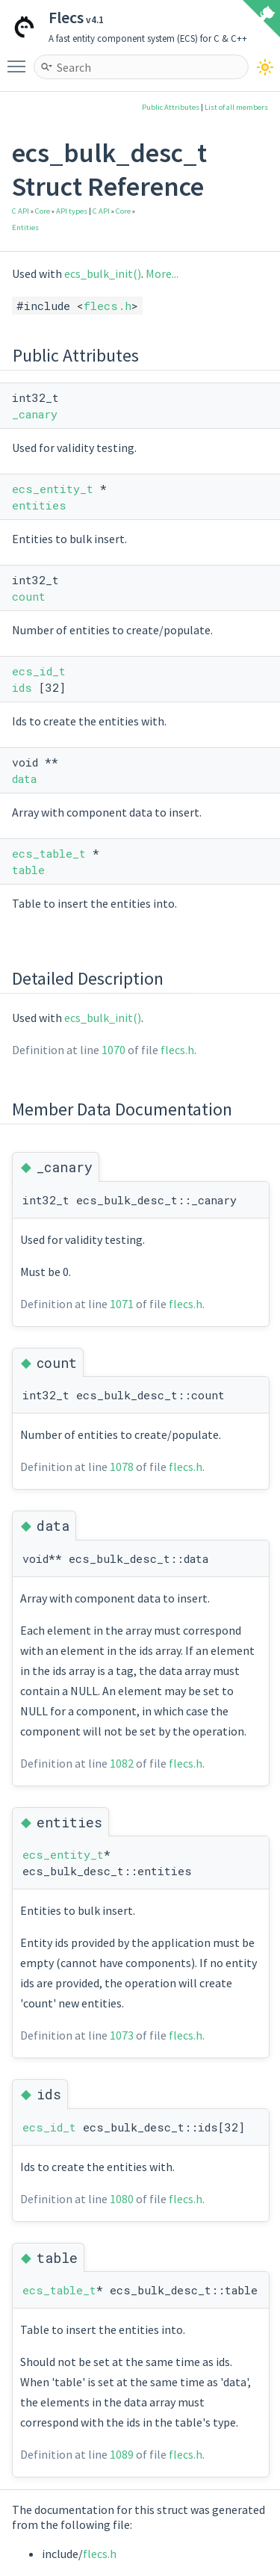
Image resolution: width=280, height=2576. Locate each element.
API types (71, 211)
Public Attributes (170, 107)
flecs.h (107, 305)
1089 (122, 2454)
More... (162, 273)
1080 (122, 2198)
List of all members (236, 107)
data (24, 778)
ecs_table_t (49, 853)
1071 (122, 1303)
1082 (122, 1763)
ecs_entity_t (52, 488)
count (29, 596)
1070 (113, 1049)
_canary (34, 413)
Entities (25, 227)
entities (39, 505)
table (28, 869)
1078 (122, 1466)
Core (42, 211)
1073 (122, 2035)
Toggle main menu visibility (20, 59)
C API (20, 211)
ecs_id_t (39, 670)
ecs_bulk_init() (102, 273)
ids (22, 687)
